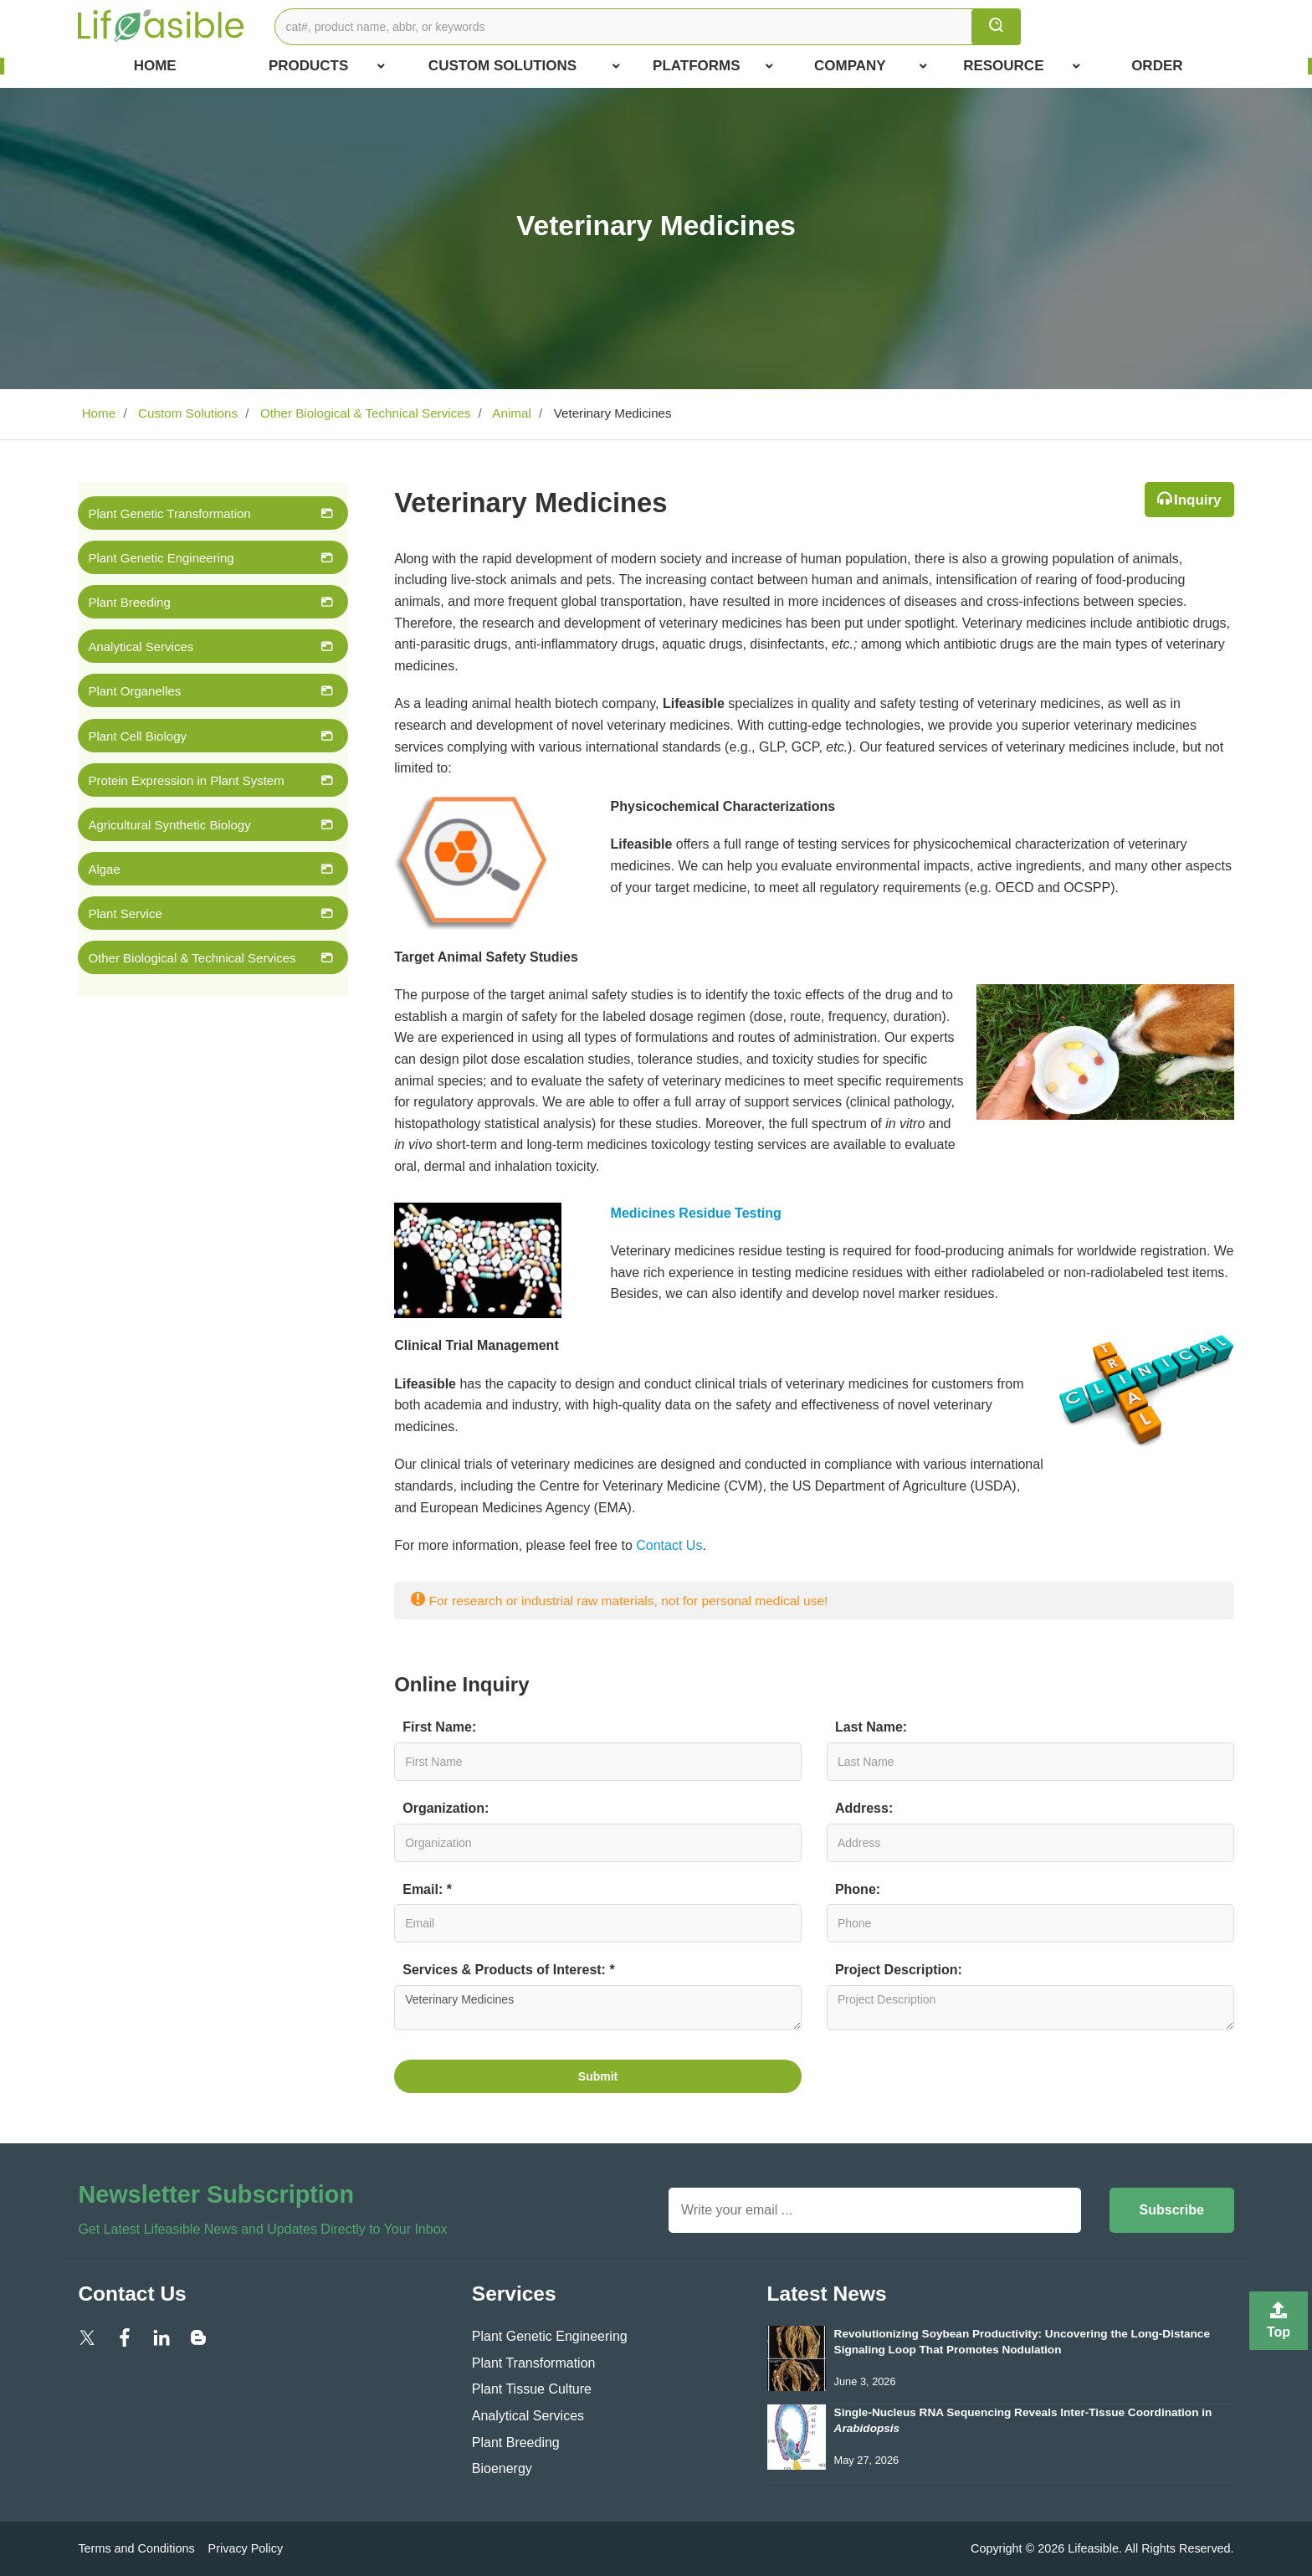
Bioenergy (502, 2468)
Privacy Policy (246, 2548)
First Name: (439, 1727)
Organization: (445, 1808)
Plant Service (124, 913)
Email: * (427, 1889)
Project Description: (898, 1970)
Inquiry (1198, 500)
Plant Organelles (134, 691)
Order (1156, 66)
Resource (1021, 66)
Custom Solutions (524, 66)
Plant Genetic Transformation (169, 513)
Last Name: (871, 1727)
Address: (864, 1808)
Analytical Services (140, 646)
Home (155, 66)
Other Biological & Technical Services (364, 413)
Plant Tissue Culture (532, 2389)
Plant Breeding (129, 602)
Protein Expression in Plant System (186, 780)
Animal (510, 413)
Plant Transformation (534, 2363)
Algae (104, 869)
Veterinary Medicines (598, 2007)
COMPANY (870, 66)
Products (327, 66)
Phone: (857, 1889)
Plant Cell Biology (137, 736)
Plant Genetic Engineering (160, 558)
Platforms (713, 66)
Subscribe (1172, 2210)
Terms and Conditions (136, 2548)
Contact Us (669, 1545)
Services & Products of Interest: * (508, 1970)
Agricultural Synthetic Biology (169, 825)
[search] (996, 26)
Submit (598, 2076)
